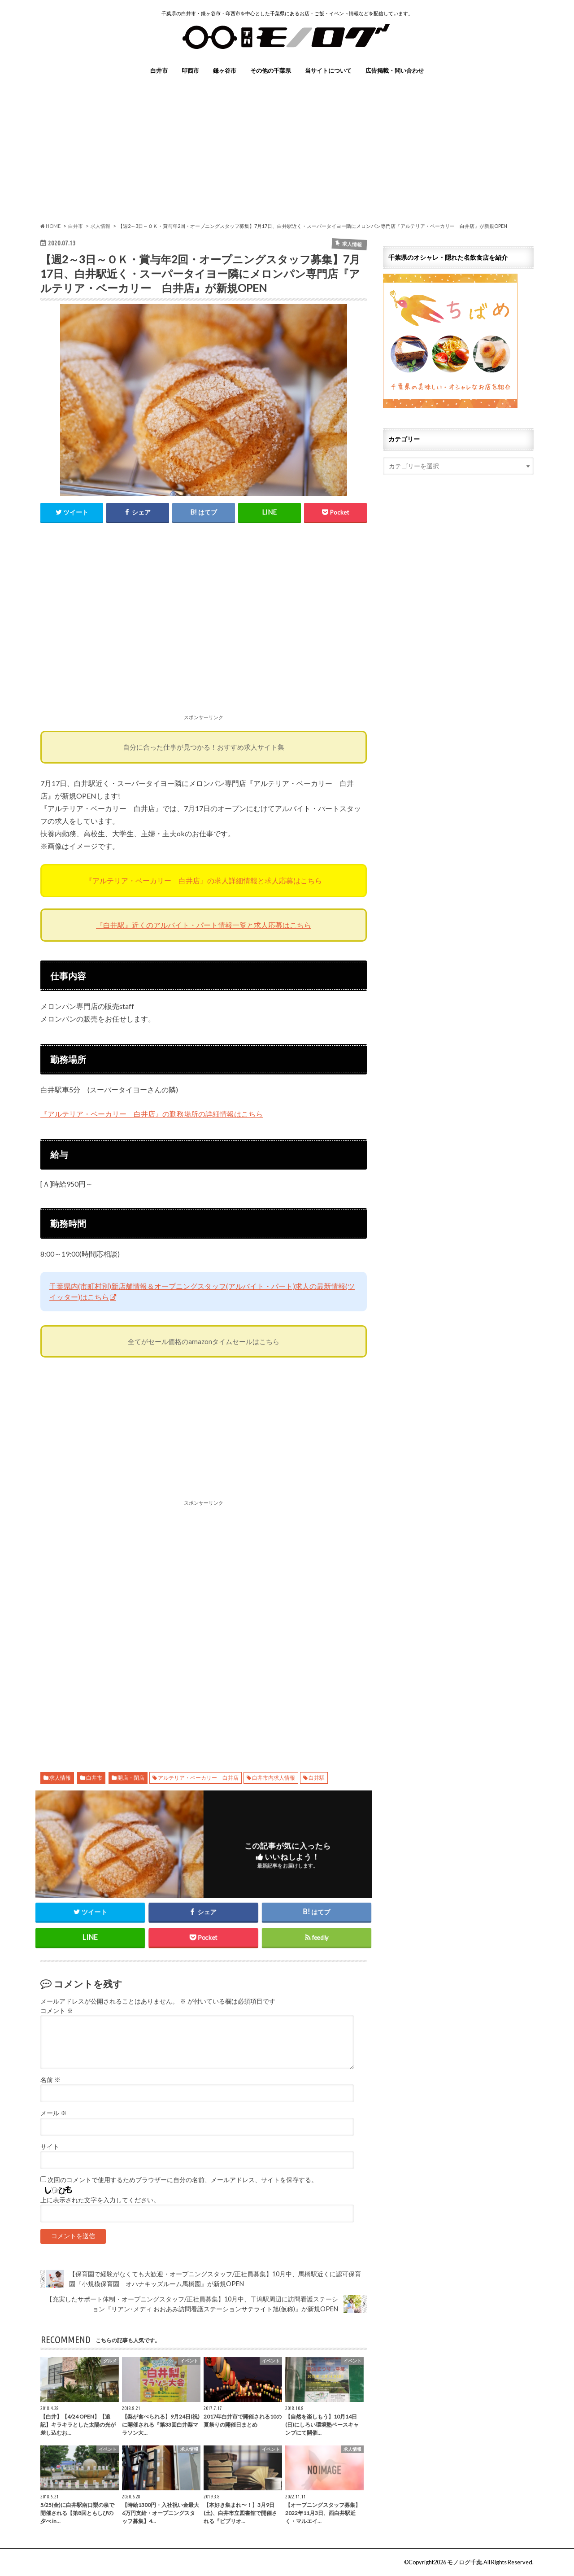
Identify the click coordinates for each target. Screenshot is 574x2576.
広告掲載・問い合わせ (394, 70)
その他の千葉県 (270, 70)
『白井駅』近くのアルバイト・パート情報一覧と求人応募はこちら (203, 925)
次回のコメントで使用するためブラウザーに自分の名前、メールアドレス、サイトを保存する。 (182, 2179)
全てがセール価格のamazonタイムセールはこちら (203, 1341)
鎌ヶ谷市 (224, 70)
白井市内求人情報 (273, 1777)
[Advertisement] (287, 148)
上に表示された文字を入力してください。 (100, 2200)
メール (53, 2113)
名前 (50, 2079)
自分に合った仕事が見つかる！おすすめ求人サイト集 (203, 747)
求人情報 (60, 1777)
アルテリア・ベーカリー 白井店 (198, 1777)
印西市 (190, 70)
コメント (56, 2010)
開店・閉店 (130, 1777)
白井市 (159, 70)
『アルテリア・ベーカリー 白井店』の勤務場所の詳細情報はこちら (151, 1113)
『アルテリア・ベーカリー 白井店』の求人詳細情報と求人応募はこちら (203, 880)
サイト (49, 2146)
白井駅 (317, 1777)
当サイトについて (328, 70)
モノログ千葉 (464, 2562)
